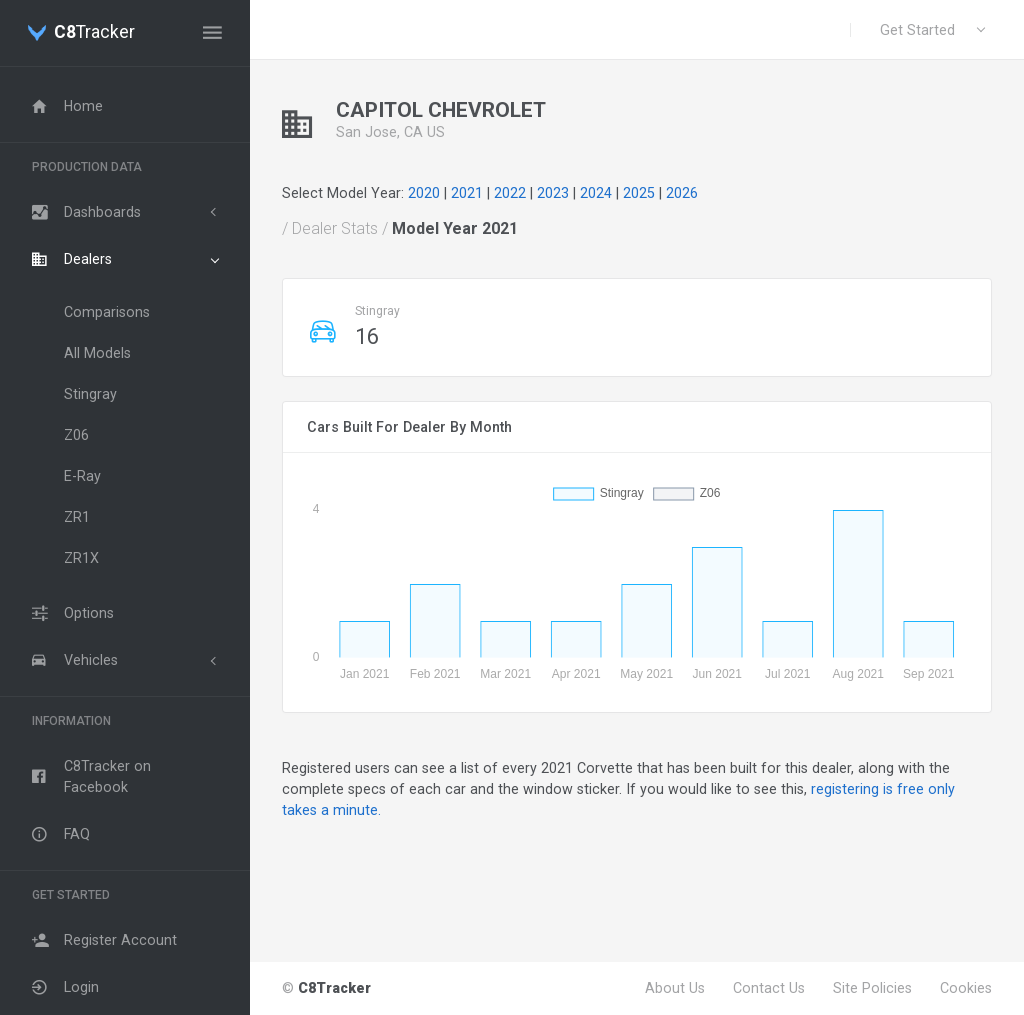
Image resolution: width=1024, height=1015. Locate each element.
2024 (596, 193)
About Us (675, 988)
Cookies (966, 988)
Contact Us (769, 988)
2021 (467, 193)
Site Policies (872, 988)
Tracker (94, 33)
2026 (682, 193)
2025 (639, 193)
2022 (510, 193)
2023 (553, 193)
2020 (424, 193)
